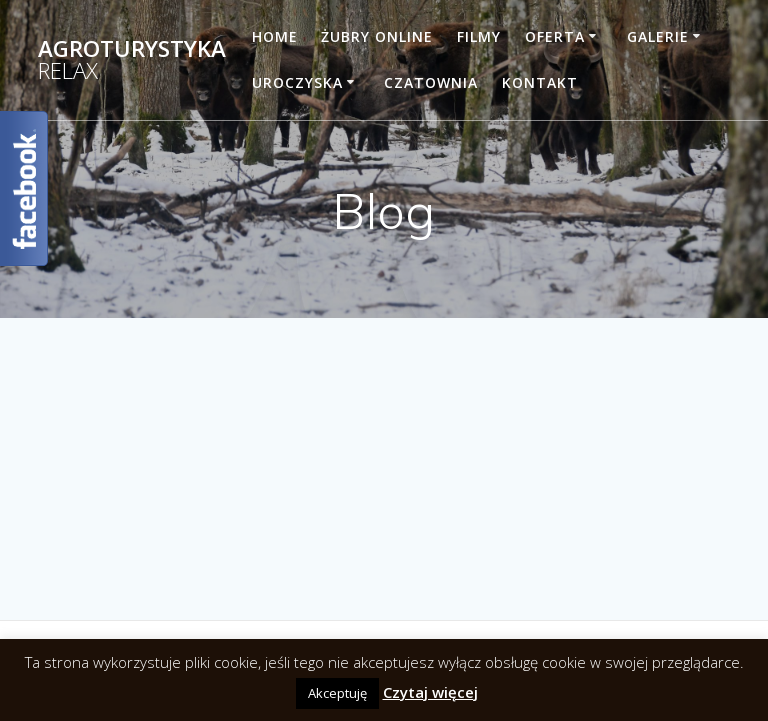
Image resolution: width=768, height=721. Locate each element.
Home (275, 36)
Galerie (658, 36)
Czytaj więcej (430, 692)
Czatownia (431, 82)
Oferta (555, 36)
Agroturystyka (132, 60)
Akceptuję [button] (337, 693)
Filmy (479, 36)
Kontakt (540, 82)
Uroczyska (297, 82)
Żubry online (377, 36)
